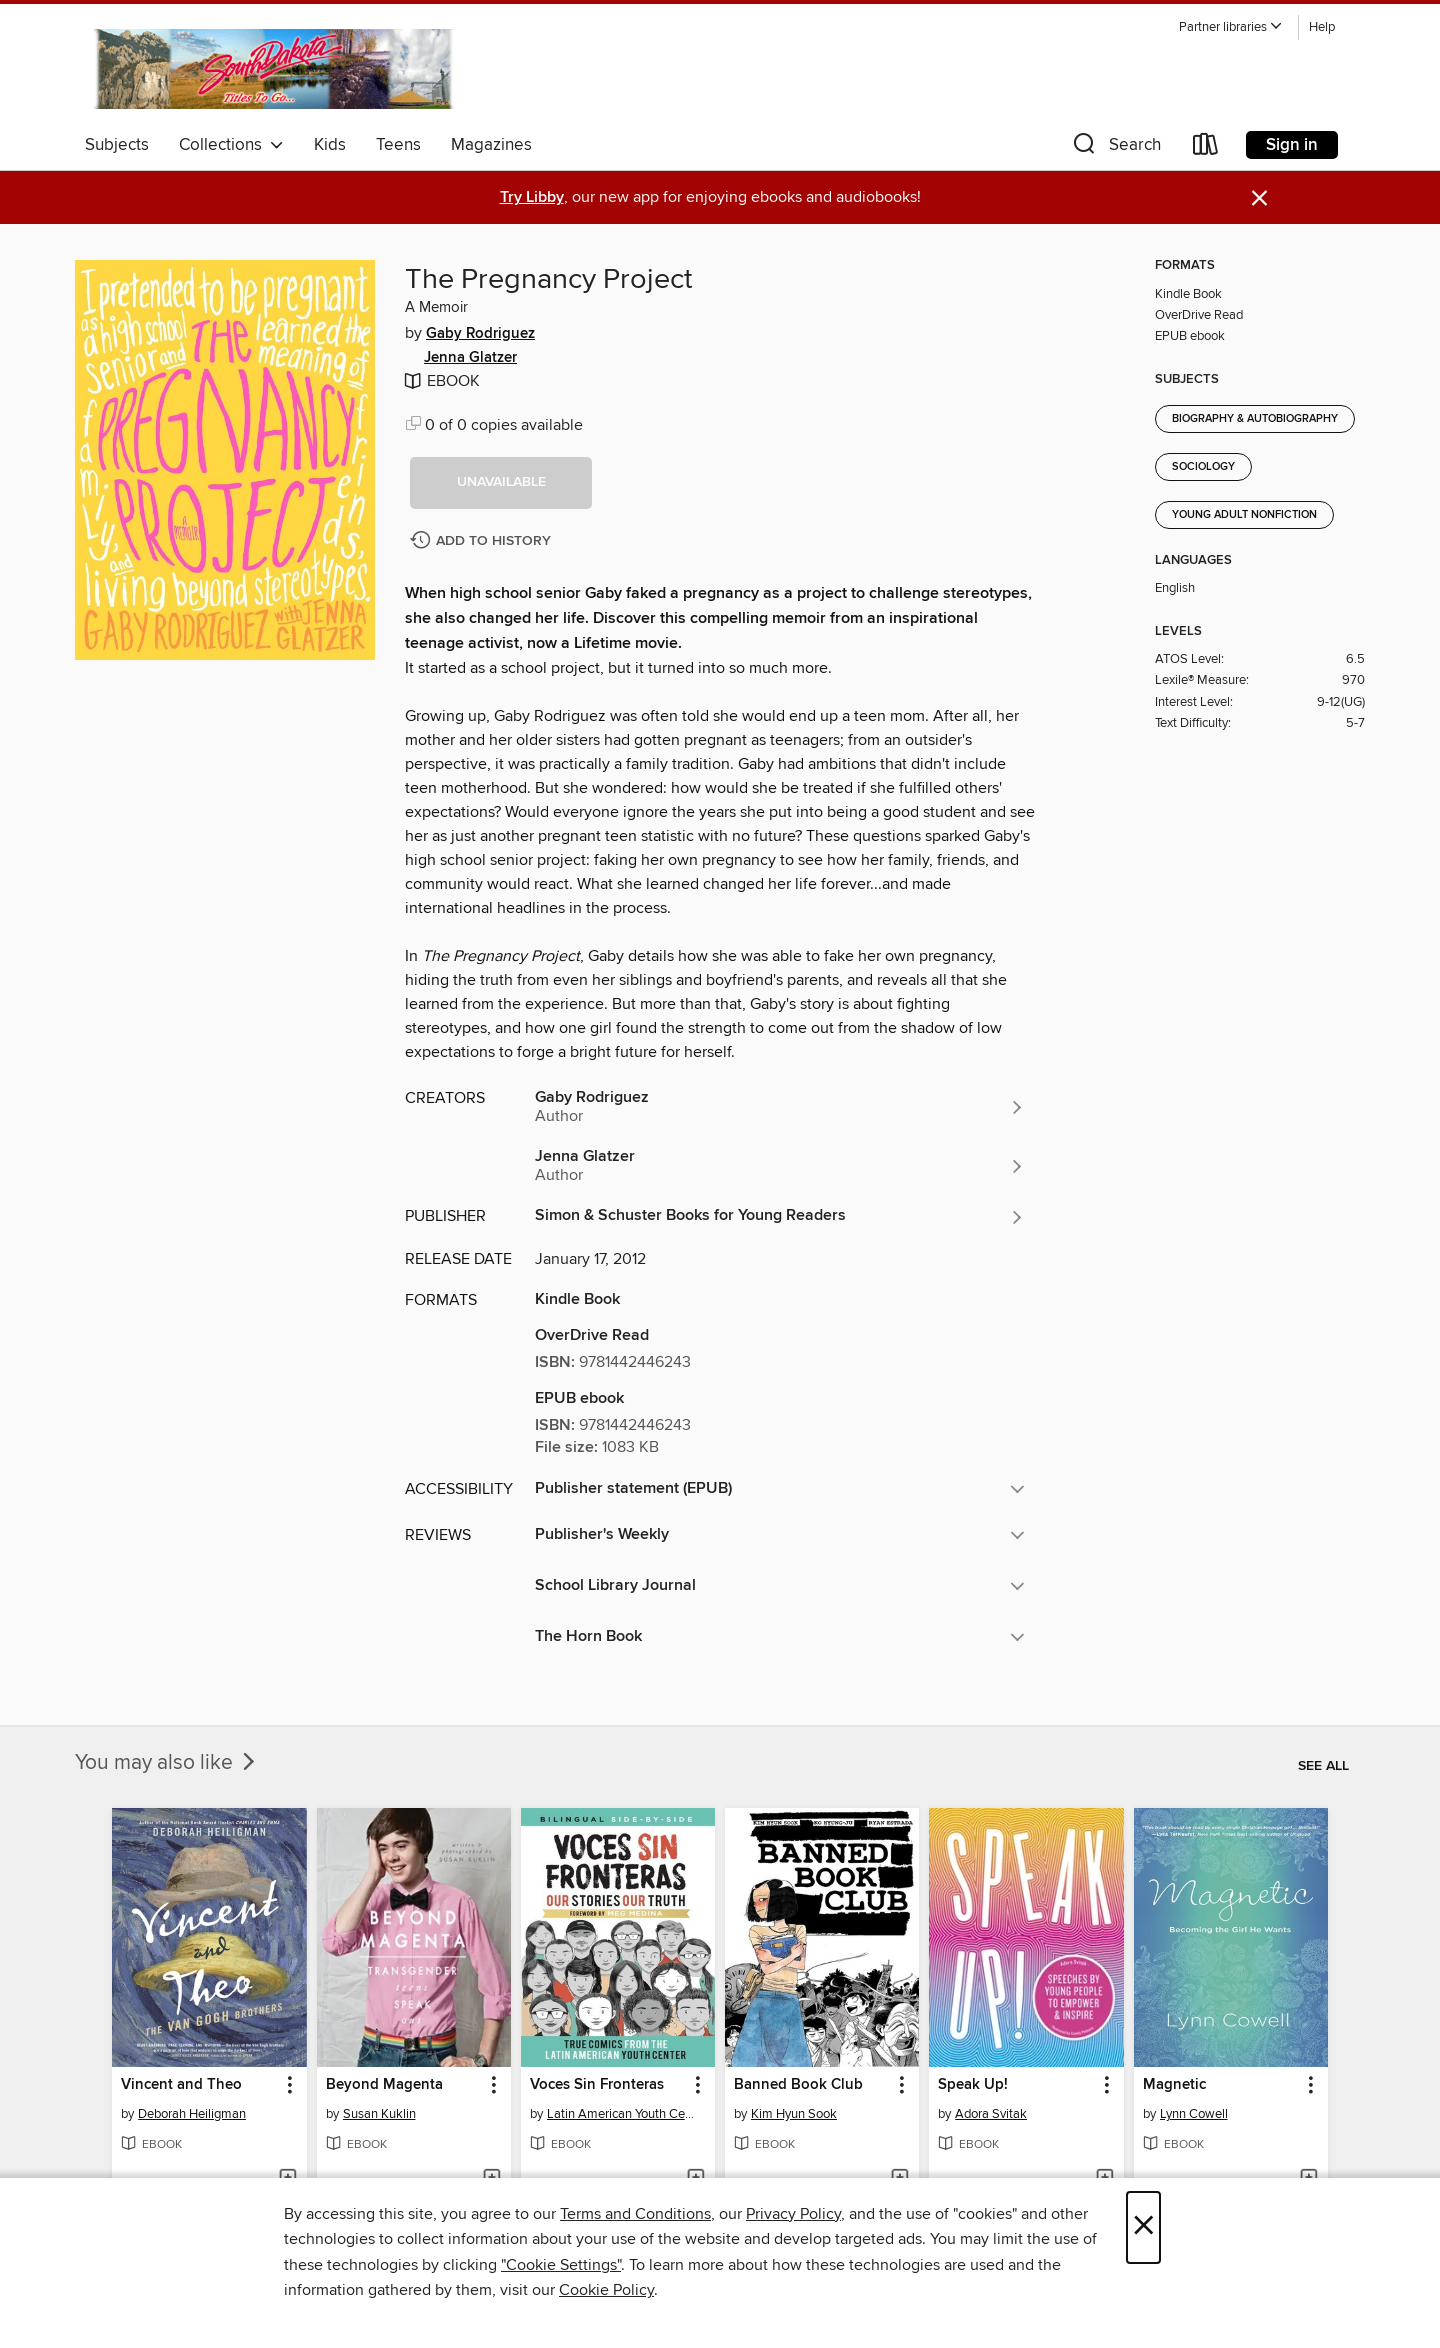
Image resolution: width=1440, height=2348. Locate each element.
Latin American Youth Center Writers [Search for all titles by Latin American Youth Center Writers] (620, 2114)
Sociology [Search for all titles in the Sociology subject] (1203, 467)
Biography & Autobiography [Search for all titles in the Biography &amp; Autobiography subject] (1255, 419)
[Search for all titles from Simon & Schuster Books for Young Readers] (780, 1217)
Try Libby (532, 197)
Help (1322, 27)
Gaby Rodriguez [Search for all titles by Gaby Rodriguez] (480, 334)
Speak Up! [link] (973, 2085)
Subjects (117, 145)
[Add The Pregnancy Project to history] (483, 541)
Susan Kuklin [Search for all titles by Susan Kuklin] (379, 2114)
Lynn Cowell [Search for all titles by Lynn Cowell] (1194, 2114)
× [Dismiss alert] (1259, 198)
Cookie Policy (606, 2290)
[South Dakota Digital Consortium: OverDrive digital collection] (277, 69)
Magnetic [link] (1174, 2085)
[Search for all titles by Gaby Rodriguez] (780, 1107)
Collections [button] (231, 145)
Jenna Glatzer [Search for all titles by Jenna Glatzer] (470, 358)
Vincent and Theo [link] (181, 2085)
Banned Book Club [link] (798, 2085)
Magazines (491, 145)
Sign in (1292, 145)
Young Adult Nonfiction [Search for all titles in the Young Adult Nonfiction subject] (1244, 515)
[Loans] (1206, 148)
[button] (1231, 27)
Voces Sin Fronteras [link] (597, 2085)
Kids (330, 145)
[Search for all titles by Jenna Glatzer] (780, 1166)
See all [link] (1323, 1766)
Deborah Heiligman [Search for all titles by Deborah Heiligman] (192, 2114)
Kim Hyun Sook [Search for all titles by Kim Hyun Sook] (794, 2114)
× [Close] (1143, 2227)
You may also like (167, 1763)
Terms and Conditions (635, 2214)
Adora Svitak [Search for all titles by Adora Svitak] (991, 2114)
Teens (398, 145)
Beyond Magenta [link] (384, 2085)
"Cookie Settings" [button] (561, 2265)
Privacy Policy (793, 2214)
